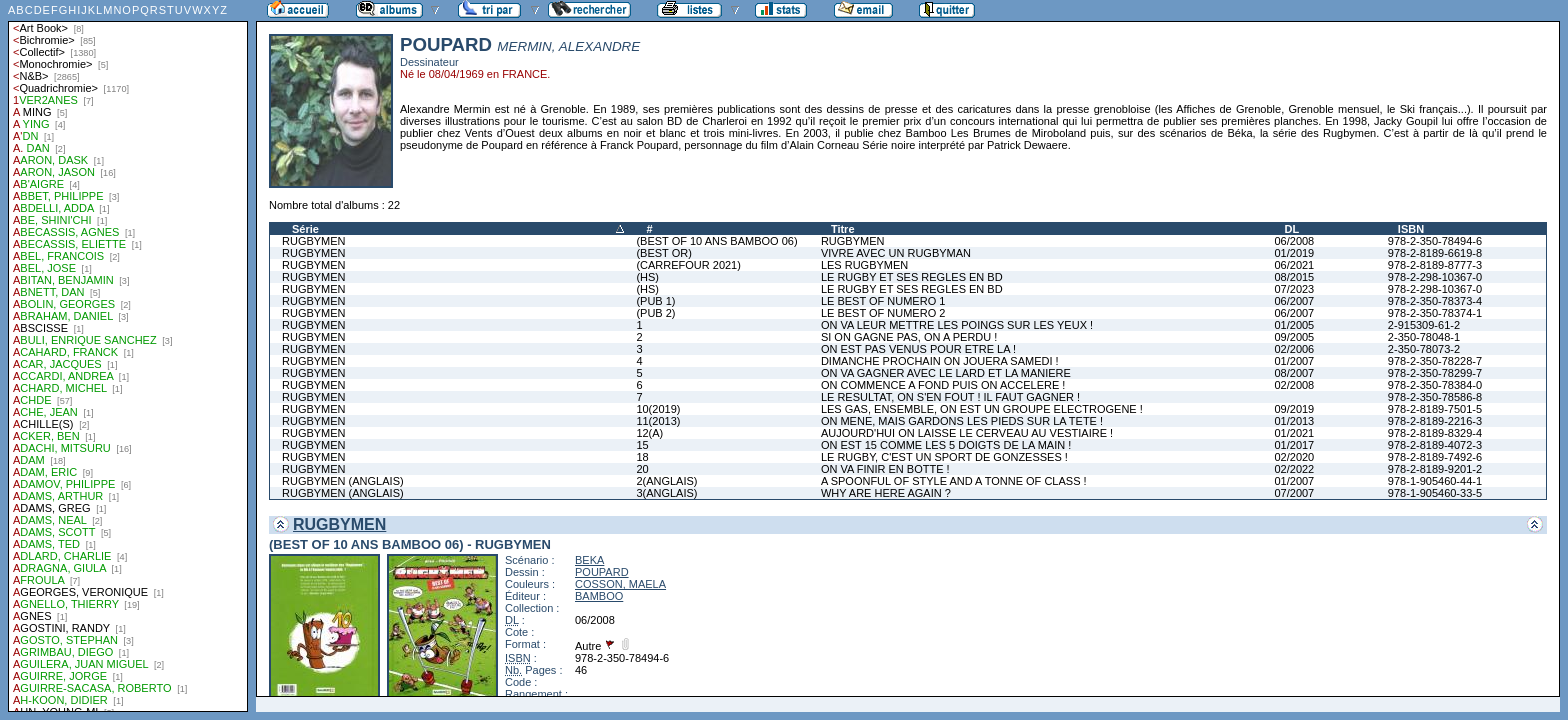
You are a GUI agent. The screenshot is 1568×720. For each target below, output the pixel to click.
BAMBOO (599, 596)
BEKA (589, 560)
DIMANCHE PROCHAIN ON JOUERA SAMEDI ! (940, 361)
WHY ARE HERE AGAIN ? (886, 493)
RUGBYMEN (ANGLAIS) (343, 481)
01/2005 (1294, 325)
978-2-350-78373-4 (1435, 301)
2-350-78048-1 (1424, 337)
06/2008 (1294, 241)
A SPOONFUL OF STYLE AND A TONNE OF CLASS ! (954, 481)
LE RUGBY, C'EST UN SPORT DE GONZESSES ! (944, 457)
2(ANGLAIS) (666, 481)
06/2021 (1294, 265)
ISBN (1411, 229)
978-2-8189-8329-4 (1435, 433)
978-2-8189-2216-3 (1435, 421)
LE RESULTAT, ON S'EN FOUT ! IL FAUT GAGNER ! (950, 397)
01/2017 (1294, 445)
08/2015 (1294, 277)
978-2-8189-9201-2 (1435, 469)
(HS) (647, 277)
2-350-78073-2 (1424, 349)
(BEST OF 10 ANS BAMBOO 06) (716, 241)
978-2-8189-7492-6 (1435, 457)
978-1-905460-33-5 (1435, 493)
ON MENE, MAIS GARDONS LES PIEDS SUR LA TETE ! (962, 421)
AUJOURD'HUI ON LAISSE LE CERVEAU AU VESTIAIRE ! (967, 433)
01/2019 (1294, 253)
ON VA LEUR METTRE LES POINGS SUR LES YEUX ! (957, 325)
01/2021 (1294, 433)
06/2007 (1294, 301)
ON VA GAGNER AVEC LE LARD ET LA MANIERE (946, 373)
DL (1291, 229)
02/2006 (1294, 349)
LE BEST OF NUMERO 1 (883, 301)
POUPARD (602, 572)
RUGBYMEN (314, 241)
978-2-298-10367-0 (1435, 277)
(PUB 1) (655, 301)
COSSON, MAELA (620, 584)
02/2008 (1294, 385)
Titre (843, 229)
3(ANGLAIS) (666, 493)
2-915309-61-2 (1424, 325)
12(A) (649, 433)
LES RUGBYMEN (864, 265)
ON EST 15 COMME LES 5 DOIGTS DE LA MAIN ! (946, 445)
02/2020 (1294, 457)
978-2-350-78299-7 (1435, 373)
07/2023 (1294, 289)
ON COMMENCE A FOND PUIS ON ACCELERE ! (943, 385)
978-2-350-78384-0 (1435, 385)
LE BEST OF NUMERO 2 (883, 313)
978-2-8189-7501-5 (1435, 409)
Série (305, 229)
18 (642, 457)
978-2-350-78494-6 (1435, 241)
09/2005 (1294, 337)
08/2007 (1294, 373)
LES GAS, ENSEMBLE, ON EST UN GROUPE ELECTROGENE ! (982, 409)
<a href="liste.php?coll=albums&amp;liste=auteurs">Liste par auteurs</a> (128, 356)
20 (642, 469)
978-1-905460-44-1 (1435, 481)
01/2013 (1294, 421)
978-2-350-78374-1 (1435, 313)
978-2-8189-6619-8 (1435, 253)
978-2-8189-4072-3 (1435, 445)
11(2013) (658, 421)
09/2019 (1294, 409)
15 (642, 445)
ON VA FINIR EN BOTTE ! (885, 469)
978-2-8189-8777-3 (1435, 265)
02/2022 (1294, 469)
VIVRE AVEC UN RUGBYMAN (896, 253)
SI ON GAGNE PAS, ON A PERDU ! (909, 337)
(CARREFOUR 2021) (688, 265)
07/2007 (1294, 493)
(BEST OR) (663, 253)
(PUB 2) (655, 313)
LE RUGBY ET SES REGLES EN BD (912, 277)
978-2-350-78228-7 (1435, 361)
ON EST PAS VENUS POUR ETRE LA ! (918, 349)
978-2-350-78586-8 (1435, 397)
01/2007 (1294, 361)
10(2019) (658, 409)
